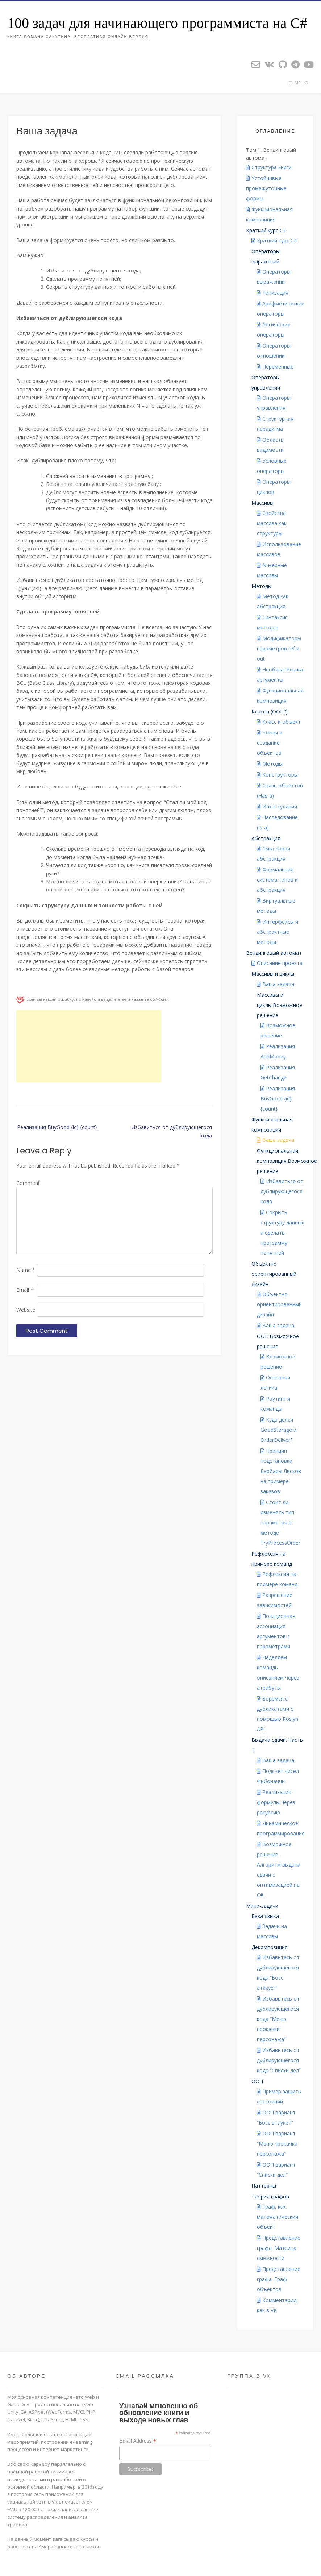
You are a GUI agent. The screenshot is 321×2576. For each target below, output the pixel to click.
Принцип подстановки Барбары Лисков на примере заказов (280, 1471)
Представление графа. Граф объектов (278, 2279)
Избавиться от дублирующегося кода (171, 1131)
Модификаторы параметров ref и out (279, 648)
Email (24, 1289)
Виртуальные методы (276, 905)
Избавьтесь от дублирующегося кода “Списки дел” (279, 2060)
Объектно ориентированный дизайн (279, 1304)
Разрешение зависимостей (274, 1600)
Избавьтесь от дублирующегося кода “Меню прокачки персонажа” (278, 2019)
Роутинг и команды (275, 1403)
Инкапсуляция (279, 806)
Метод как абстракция (272, 601)
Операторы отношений (274, 350)
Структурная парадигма (275, 423)
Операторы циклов (274, 486)
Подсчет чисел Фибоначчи (278, 1776)
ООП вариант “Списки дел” (276, 2169)
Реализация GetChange (277, 1072)
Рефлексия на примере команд (277, 1578)
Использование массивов (279, 549)
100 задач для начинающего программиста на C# (157, 23)
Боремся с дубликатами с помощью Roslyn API (277, 1713)
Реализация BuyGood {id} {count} (57, 1127)
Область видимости (270, 444)
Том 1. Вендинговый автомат (271, 153)
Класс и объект (281, 721)
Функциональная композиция (269, 214)
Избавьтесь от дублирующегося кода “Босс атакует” (278, 1972)
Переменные (277, 366)
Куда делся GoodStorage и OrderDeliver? (278, 1429)
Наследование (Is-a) (277, 822)
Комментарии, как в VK (277, 2305)
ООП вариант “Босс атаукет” (276, 2117)
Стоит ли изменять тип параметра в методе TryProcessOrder (280, 1522)
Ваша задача (278, 984)
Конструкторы (280, 774)
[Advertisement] (88, 1046)
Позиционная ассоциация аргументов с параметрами (276, 1631)
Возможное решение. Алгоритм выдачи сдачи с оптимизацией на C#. (278, 1869)
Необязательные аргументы (281, 674)
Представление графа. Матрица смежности (278, 2247)
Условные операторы (272, 465)
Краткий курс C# (277, 240)
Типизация (275, 292)
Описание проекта (280, 963)
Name (25, 1269)
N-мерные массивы (272, 570)
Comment (28, 1182)
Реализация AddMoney (277, 1051)
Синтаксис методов (272, 622)
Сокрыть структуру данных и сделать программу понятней (282, 1232)
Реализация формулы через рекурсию (276, 1802)
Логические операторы (274, 329)
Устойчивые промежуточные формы (266, 188)
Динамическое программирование (281, 1828)
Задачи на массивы (272, 1931)
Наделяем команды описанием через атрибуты (278, 1672)
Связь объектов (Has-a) (280, 790)
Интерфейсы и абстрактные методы (277, 931)
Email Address (137, 2441)
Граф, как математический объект (277, 2216)
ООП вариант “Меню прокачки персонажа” (277, 2143)
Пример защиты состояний (279, 2096)
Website (25, 1309)
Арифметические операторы (280, 308)
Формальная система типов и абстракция (277, 879)
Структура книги (271, 167)
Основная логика (275, 1382)
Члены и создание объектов (269, 742)
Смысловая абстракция (273, 853)
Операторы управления (274, 402)
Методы (272, 763)
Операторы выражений (274, 276)
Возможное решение (277, 1030)
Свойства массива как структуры (272, 523)
